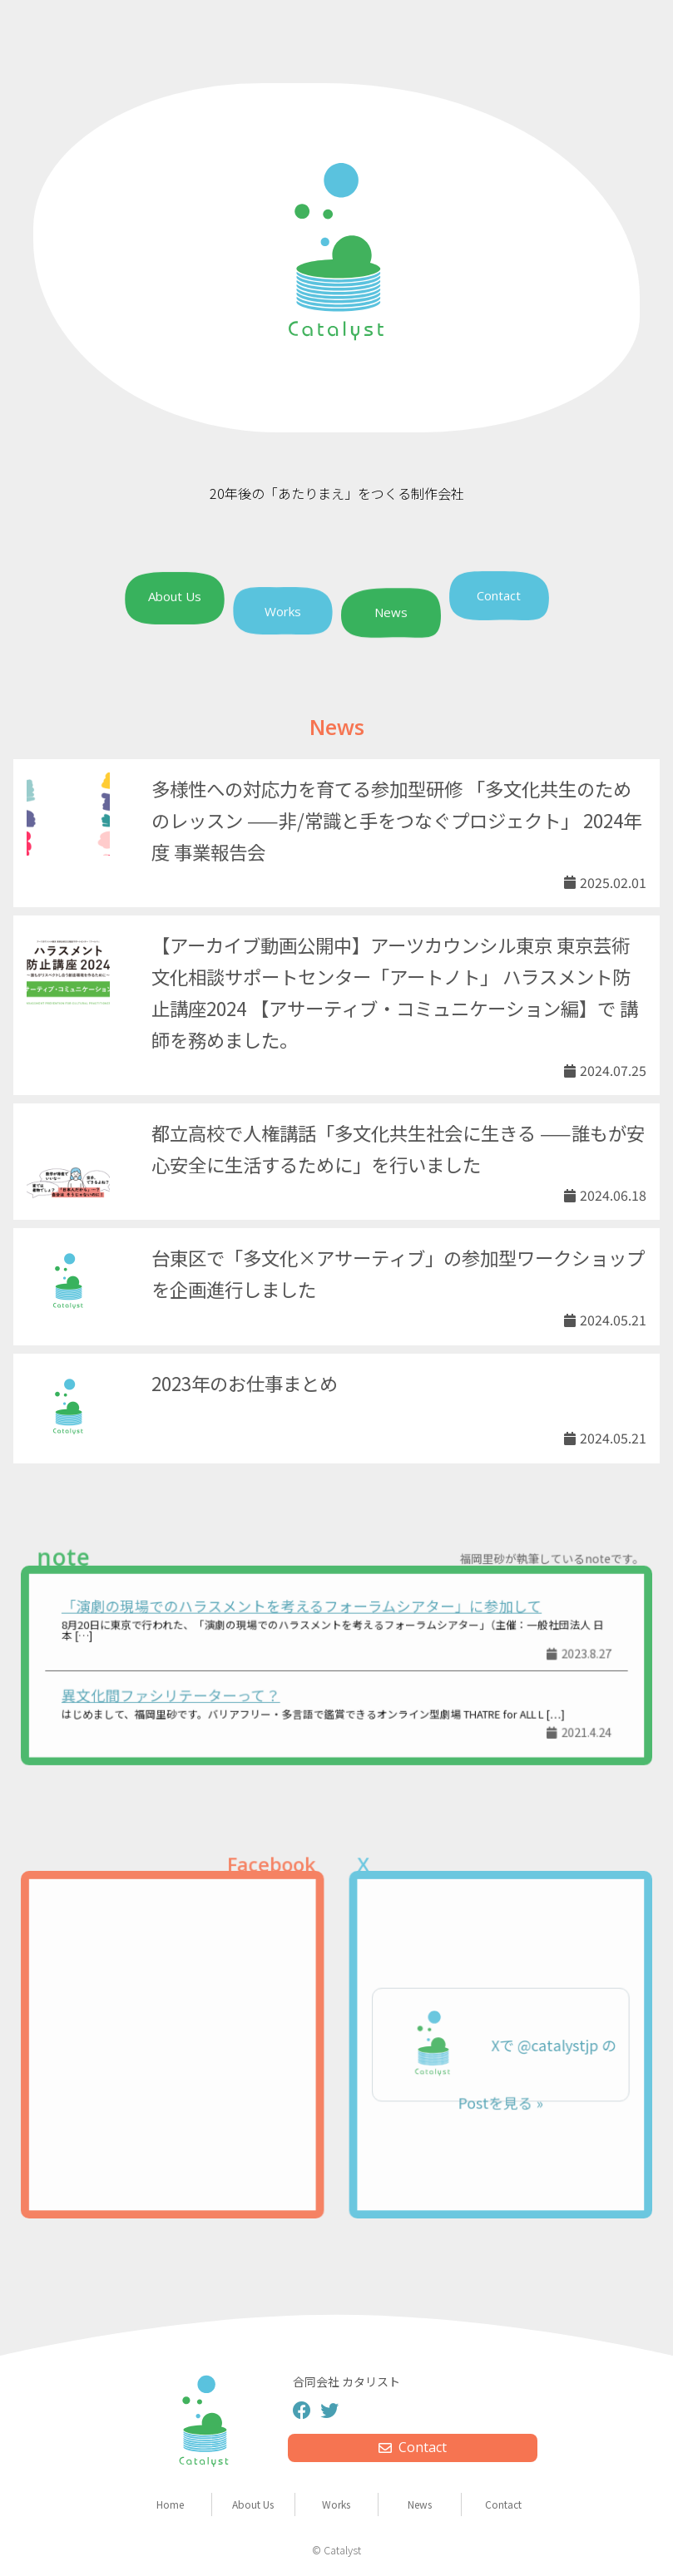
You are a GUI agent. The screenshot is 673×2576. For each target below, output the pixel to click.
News (391, 613)
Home (170, 2504)
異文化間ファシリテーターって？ (190, 1691)
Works (283, 611)
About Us (174, 597)
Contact (499, 594)
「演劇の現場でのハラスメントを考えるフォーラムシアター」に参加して (305, 1612)
